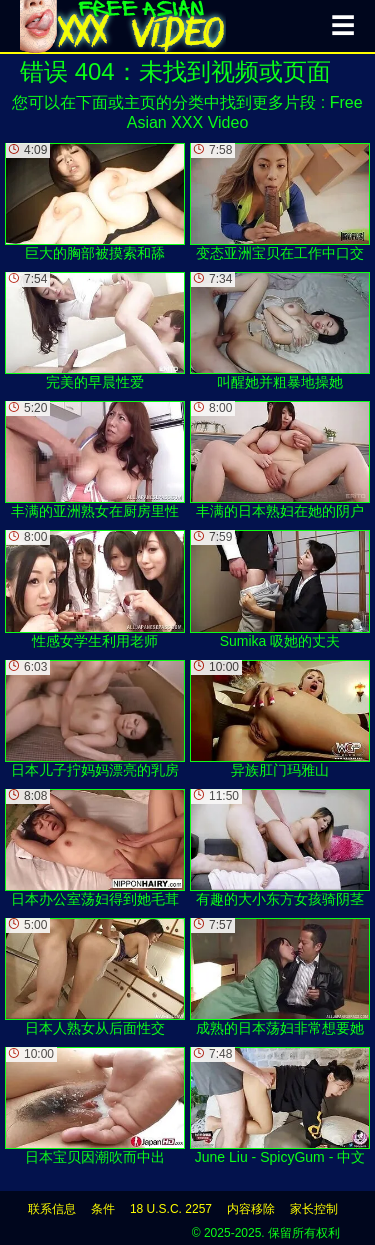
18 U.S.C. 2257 (171, 1209)
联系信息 (52, 1209)
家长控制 (314, 1209)
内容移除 (251, 1209)
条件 (103, 1209)
